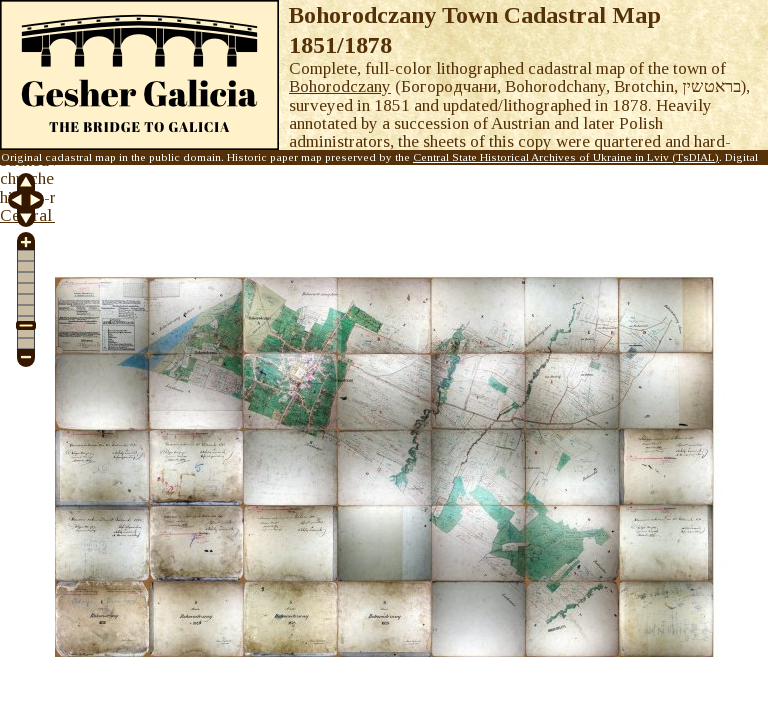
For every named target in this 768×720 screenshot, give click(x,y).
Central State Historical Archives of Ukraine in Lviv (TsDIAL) (566, 157)
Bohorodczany (340, 86)
